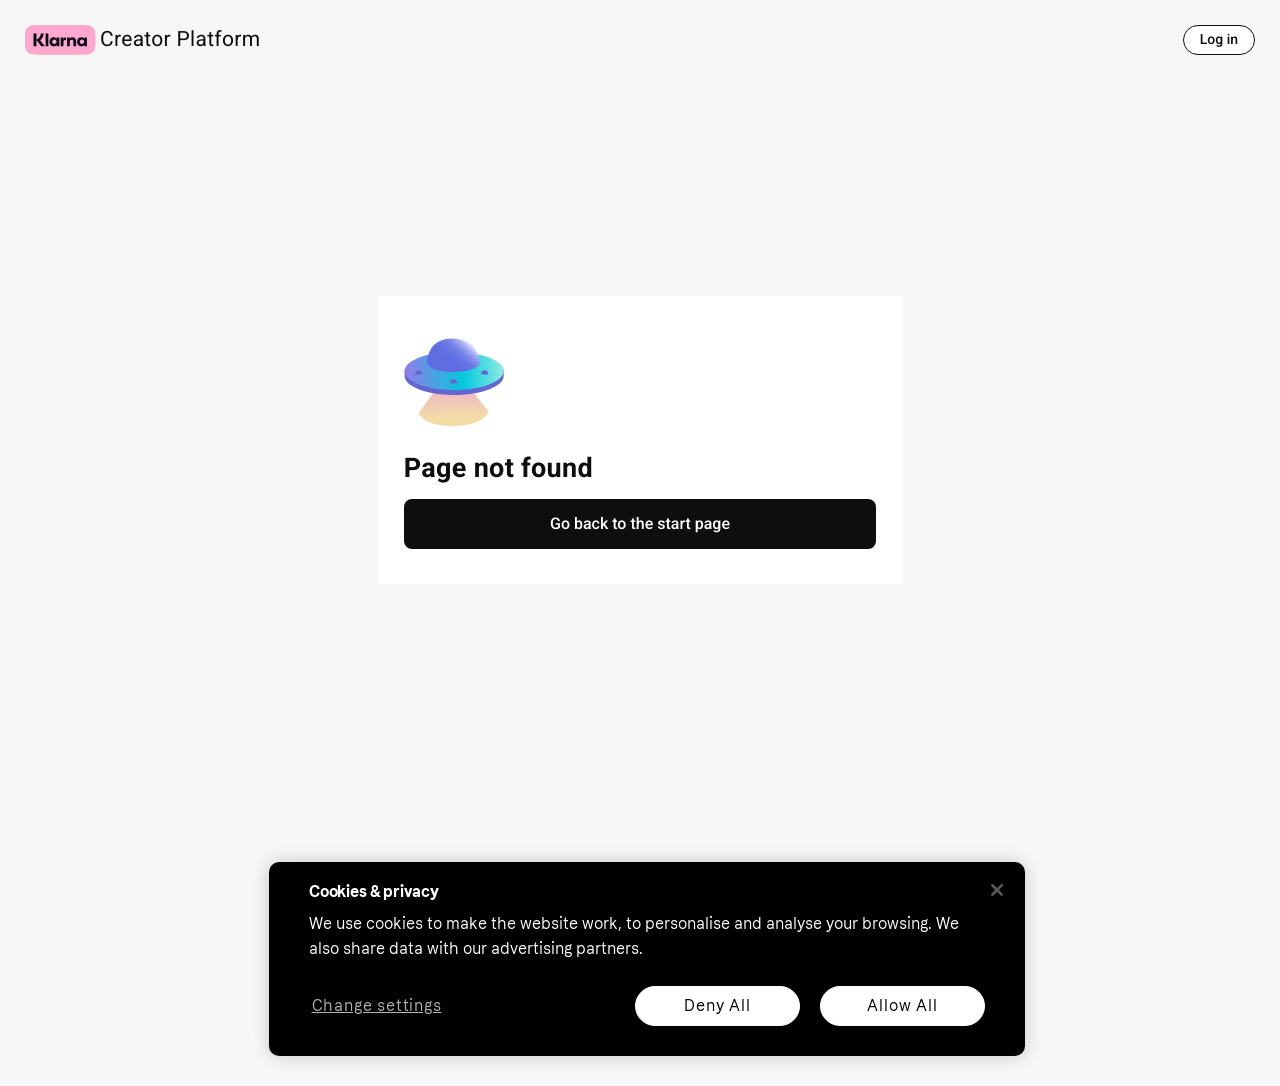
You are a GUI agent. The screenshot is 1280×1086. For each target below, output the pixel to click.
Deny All (717, 1005)
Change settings (377, 1006)
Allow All (902, 1005)
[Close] (997, 890)
